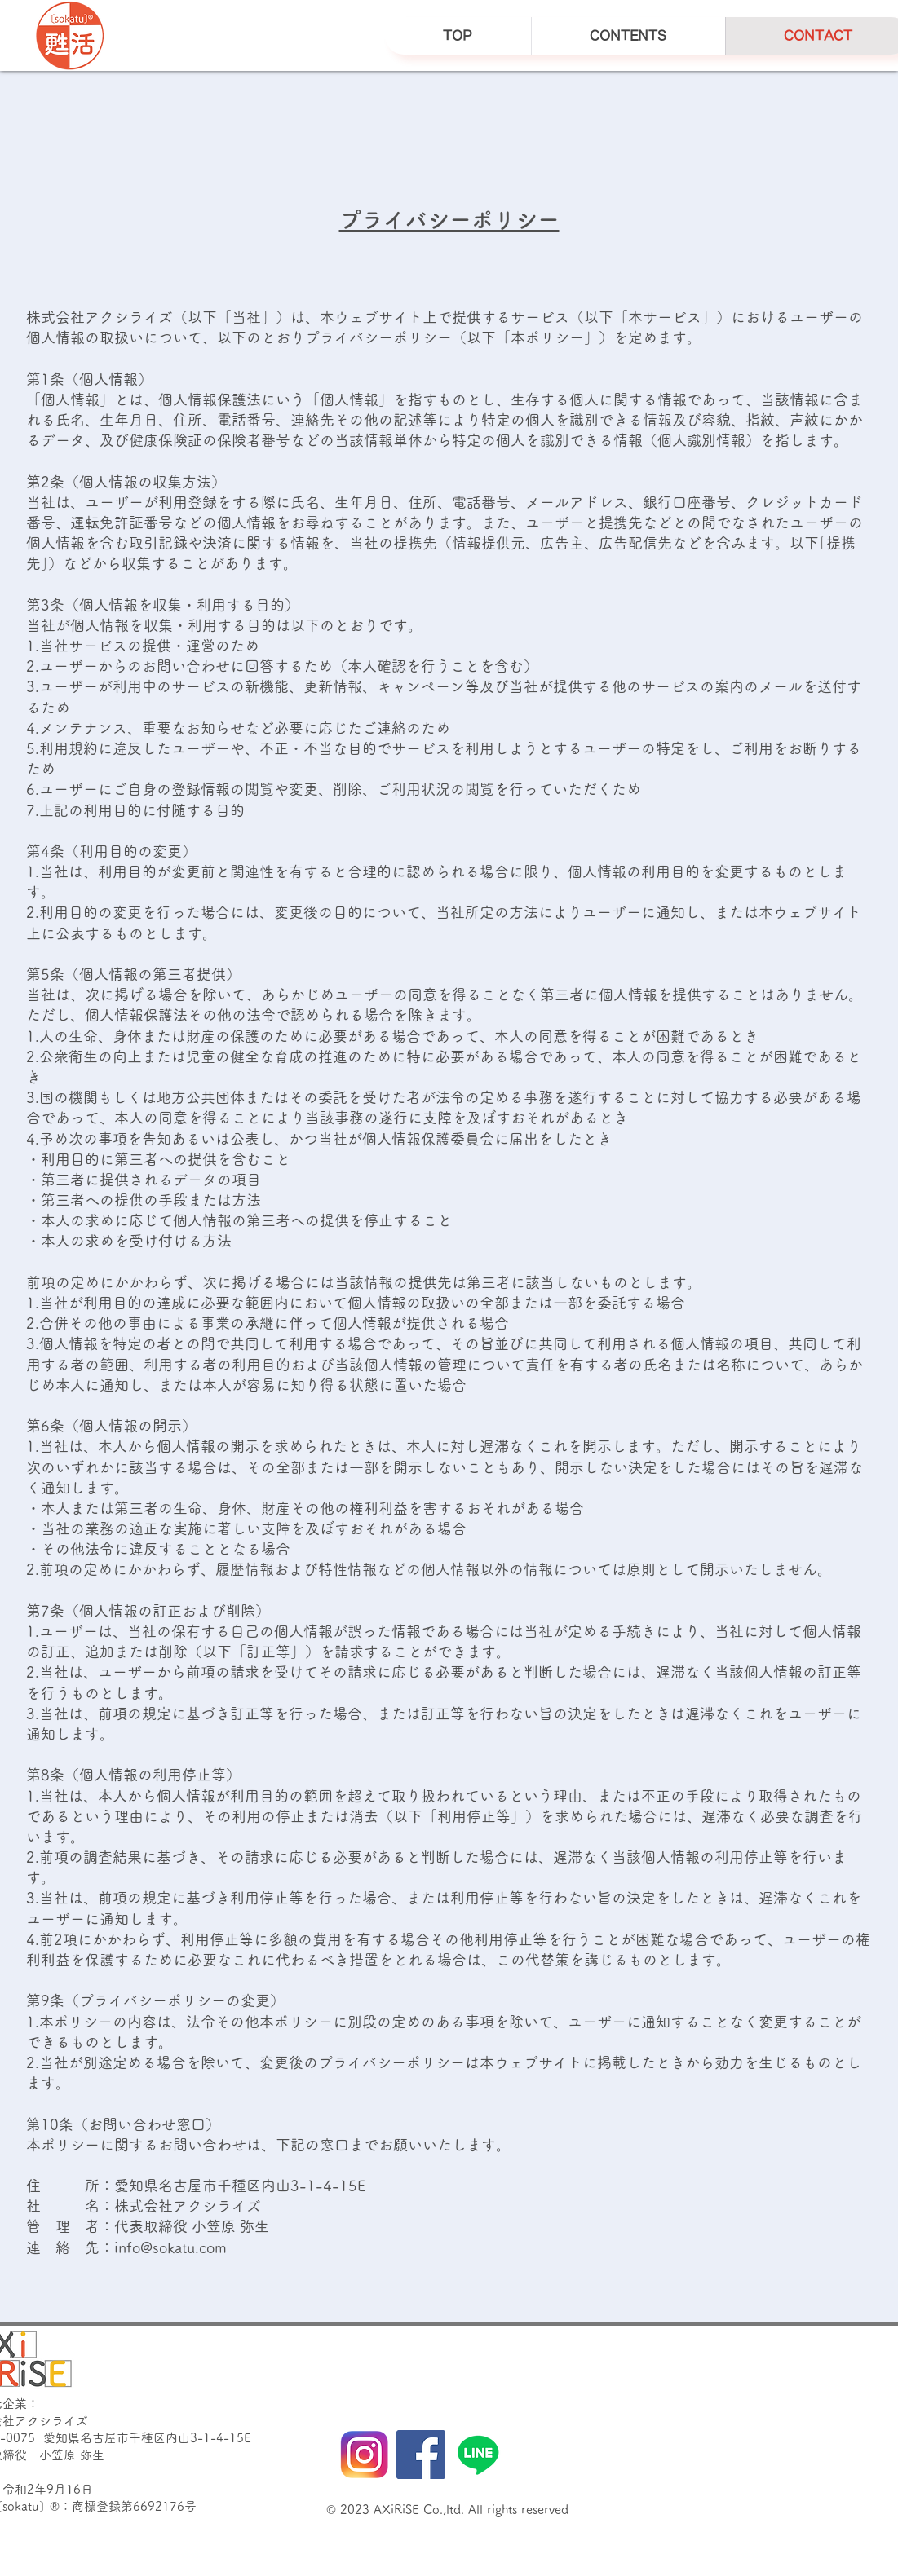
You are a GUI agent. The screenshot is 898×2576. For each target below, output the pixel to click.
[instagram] (363, 2454)
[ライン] (477, 2454)
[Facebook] (420, 2454)
